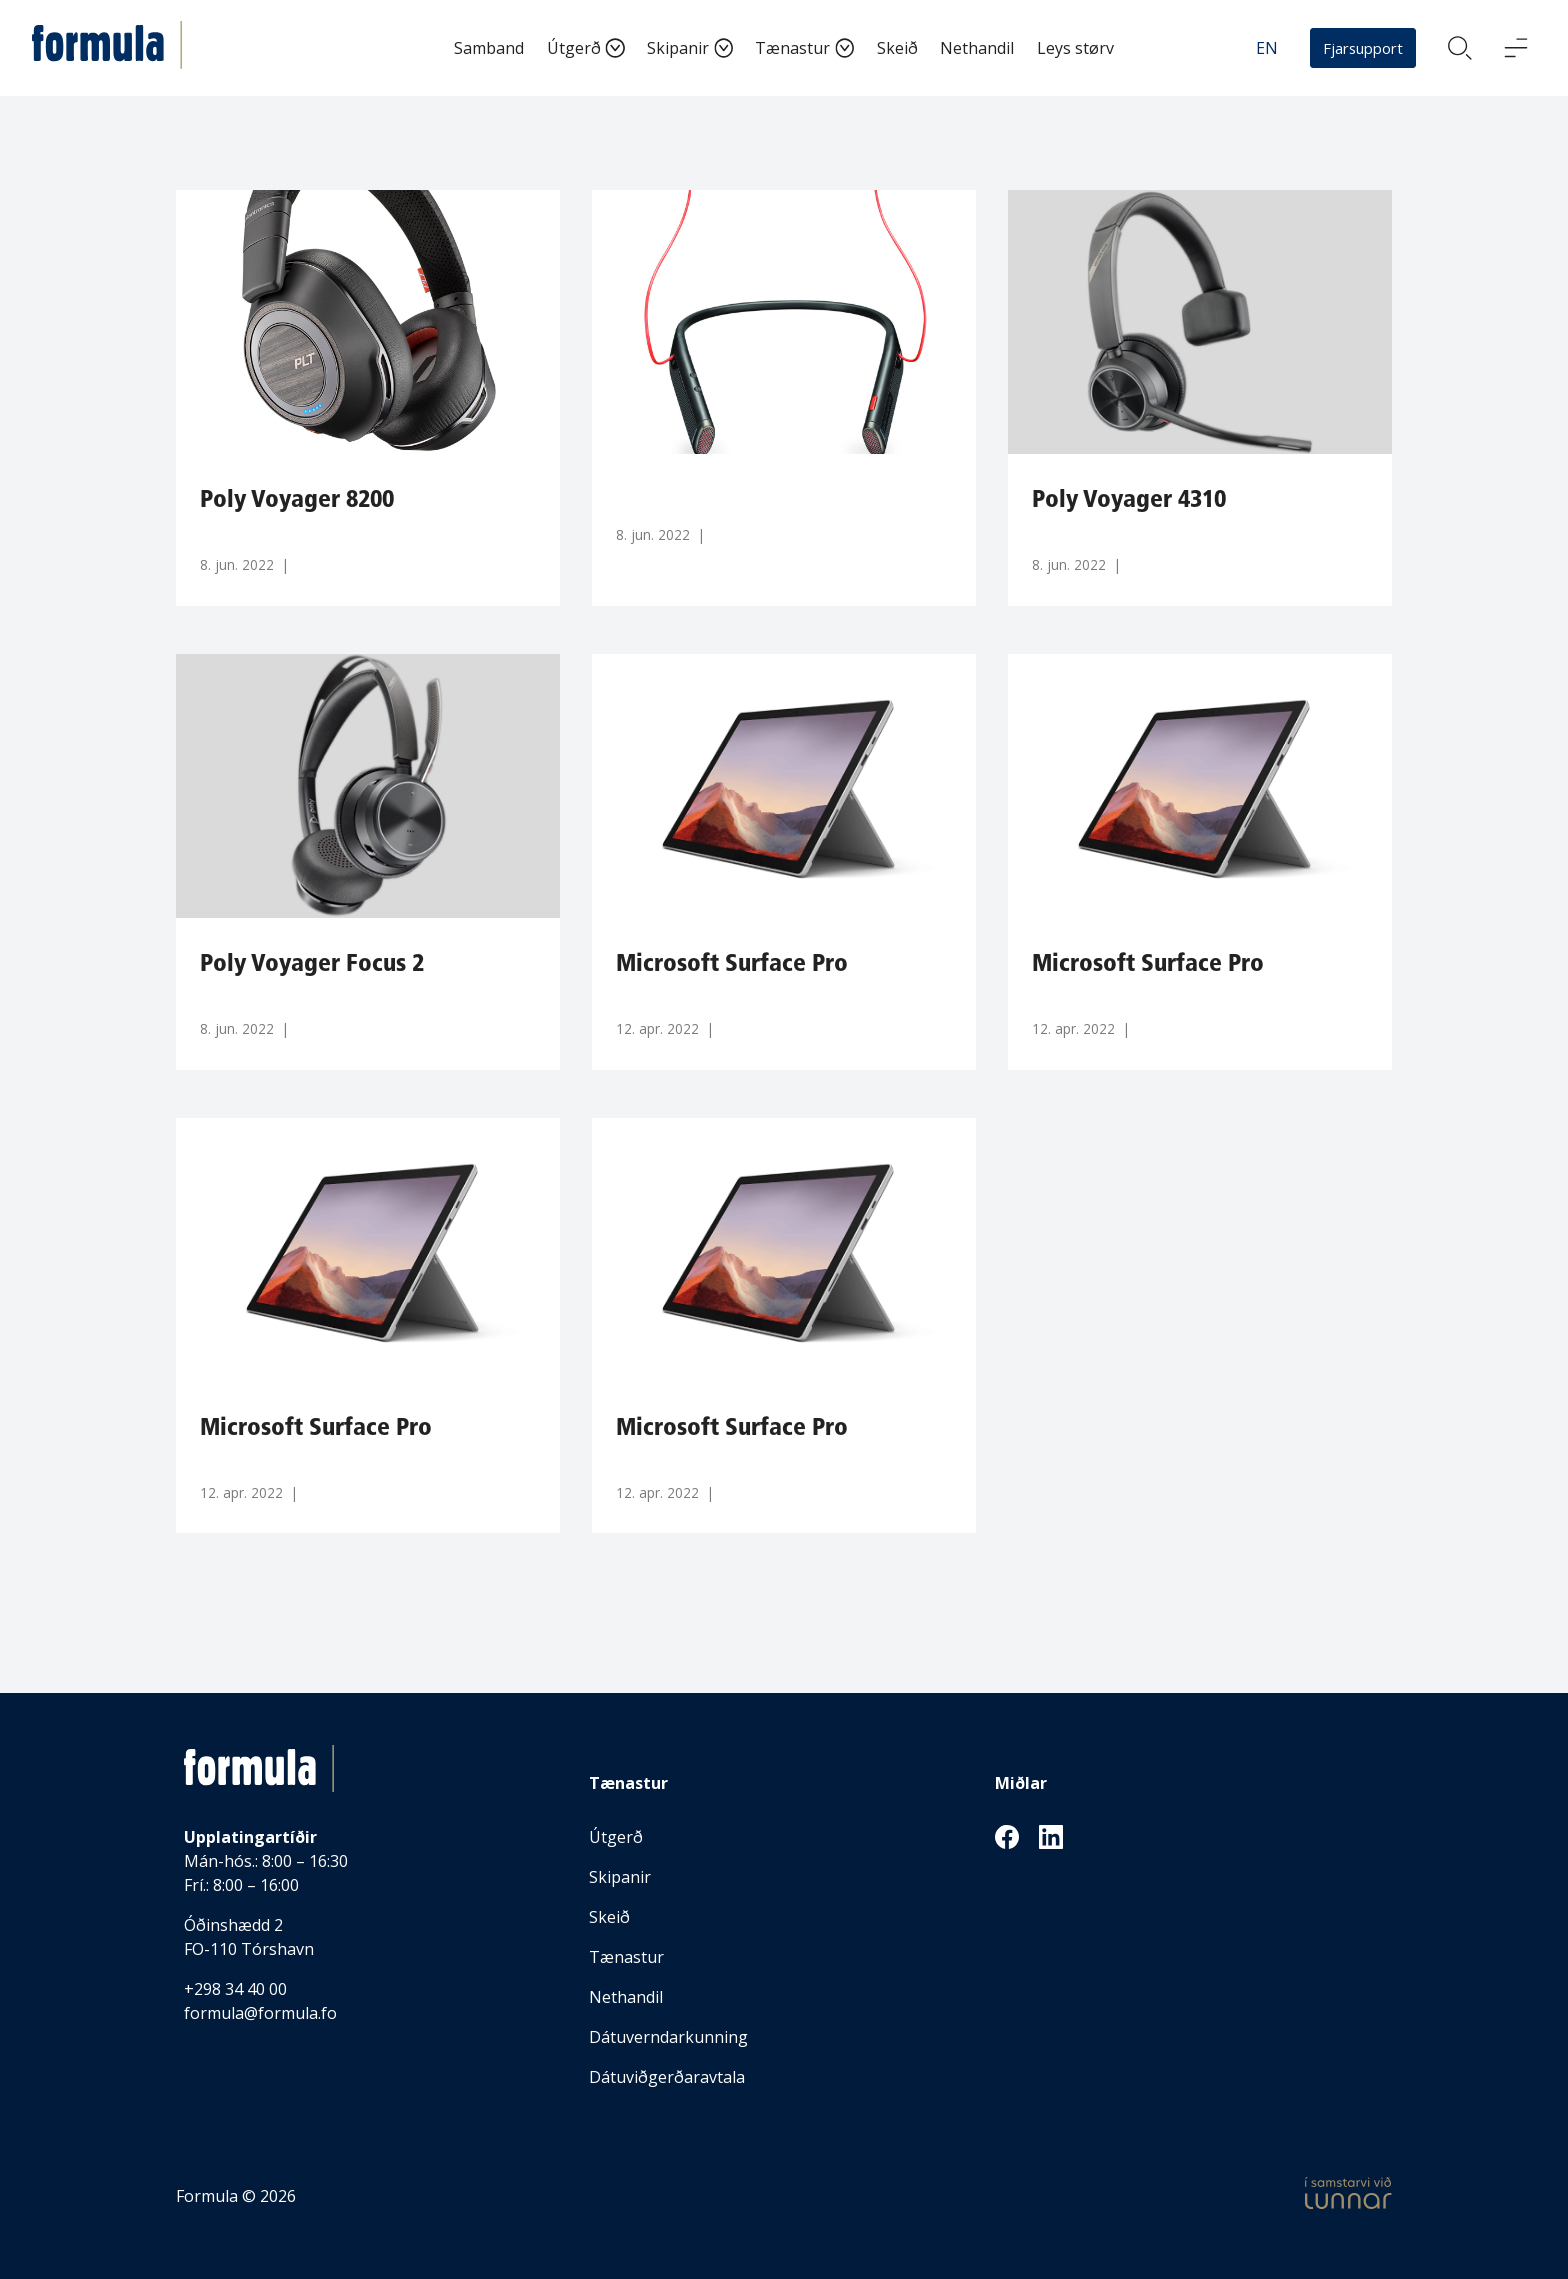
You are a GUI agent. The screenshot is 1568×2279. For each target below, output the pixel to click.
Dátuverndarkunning (668, 2037)
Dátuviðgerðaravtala (667, 2077)
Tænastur (792, 48)
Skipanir (678, 48)
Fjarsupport (1363, 48)
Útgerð (574, 48)
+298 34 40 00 (235, 1989)
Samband (489, 48)
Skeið (897, 48)
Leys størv (1075, 48)
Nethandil (977, 48)
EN (1267, 48)
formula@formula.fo (260, 2013)
